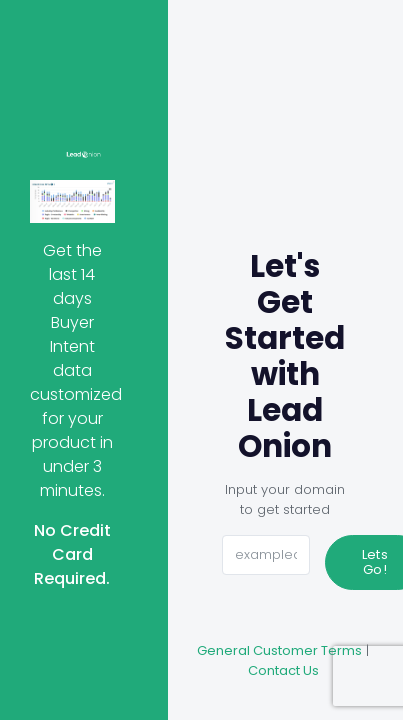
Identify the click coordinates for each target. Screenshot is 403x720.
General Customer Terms (279, 650)
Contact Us (283, 670)
